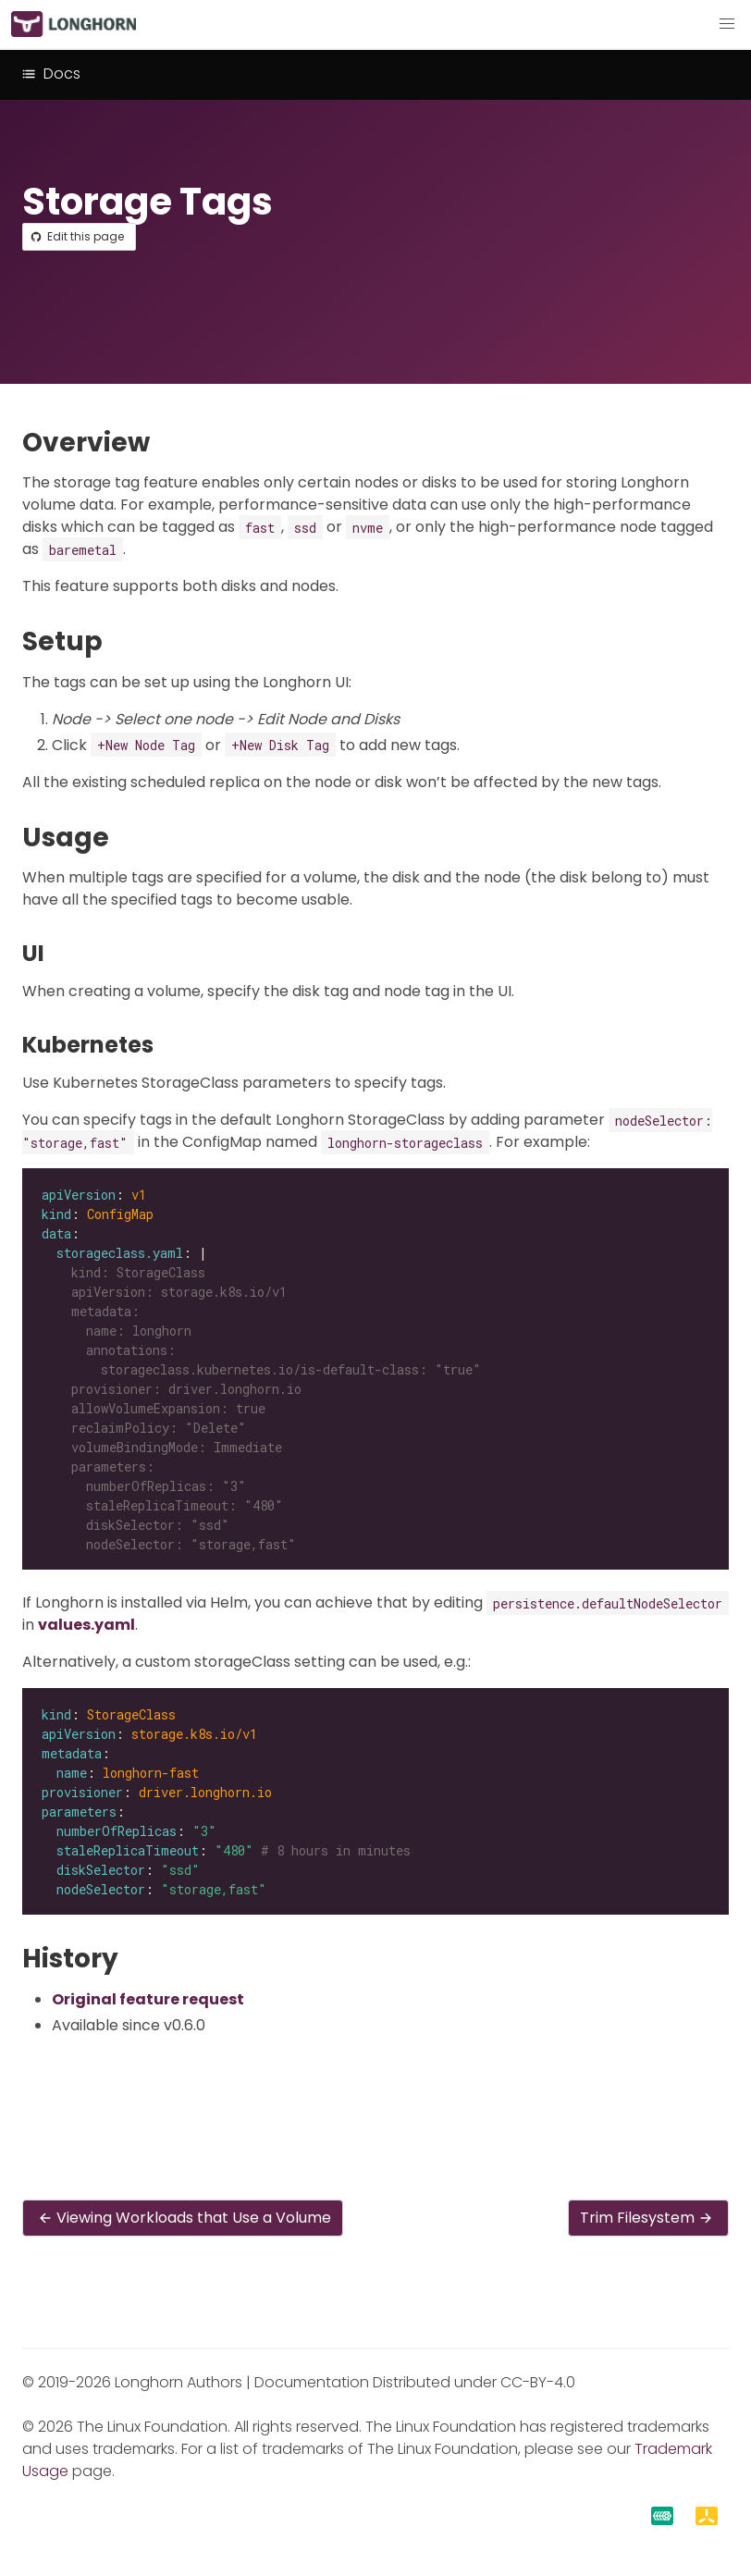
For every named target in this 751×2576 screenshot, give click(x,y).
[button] (727, 24)
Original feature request (148, 1999)
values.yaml (86, 1624)
